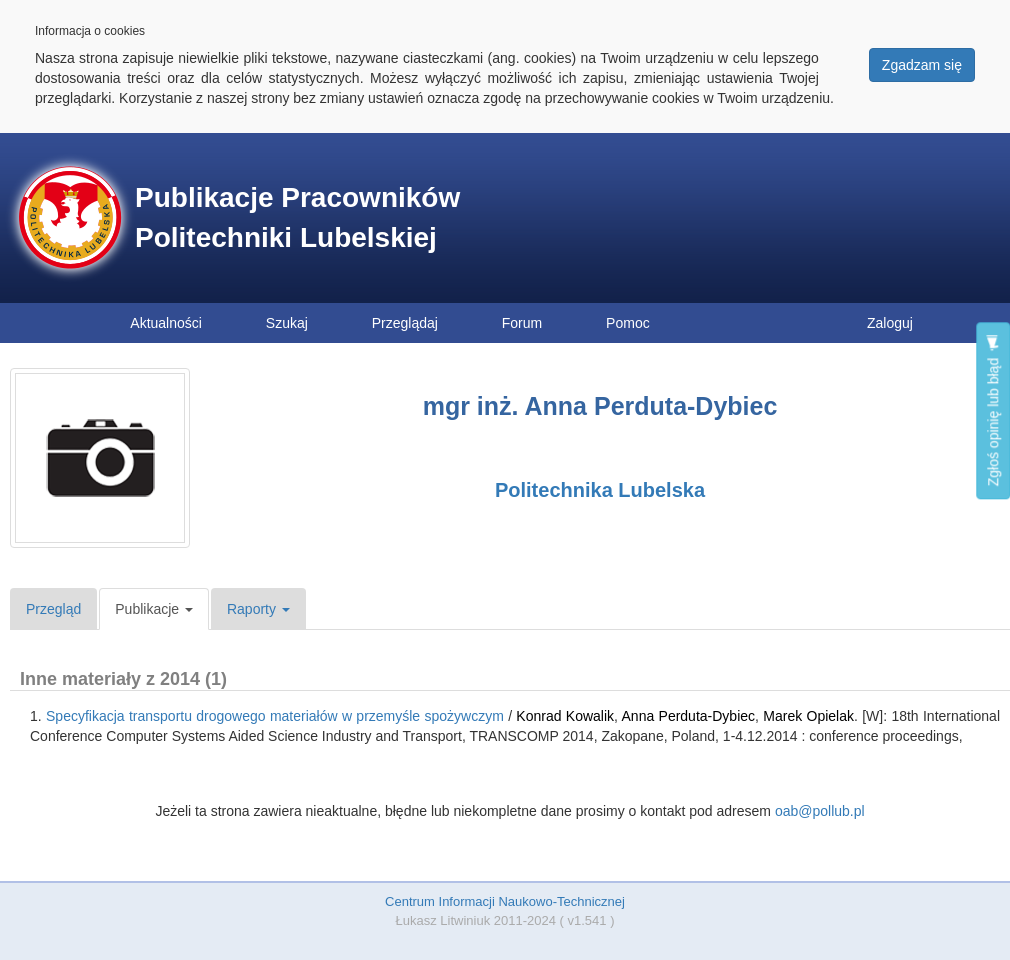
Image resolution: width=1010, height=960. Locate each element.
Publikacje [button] (154, 609)
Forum (522, 323)
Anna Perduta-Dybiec (689, 716)
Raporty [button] (258, 609)
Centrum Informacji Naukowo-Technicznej (505, 901)
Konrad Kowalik (565, 716)
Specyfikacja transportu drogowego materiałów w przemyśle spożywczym (275, 716)
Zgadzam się (922, 65)
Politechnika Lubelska (600, 490)
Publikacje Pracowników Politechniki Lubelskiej (297, 217)
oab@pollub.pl (820, 811)
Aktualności (166, 323)
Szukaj (287, 323)
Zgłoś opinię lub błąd (993, 410)
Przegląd (53, 609)
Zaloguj (890, 323)
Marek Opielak (808, 716)
